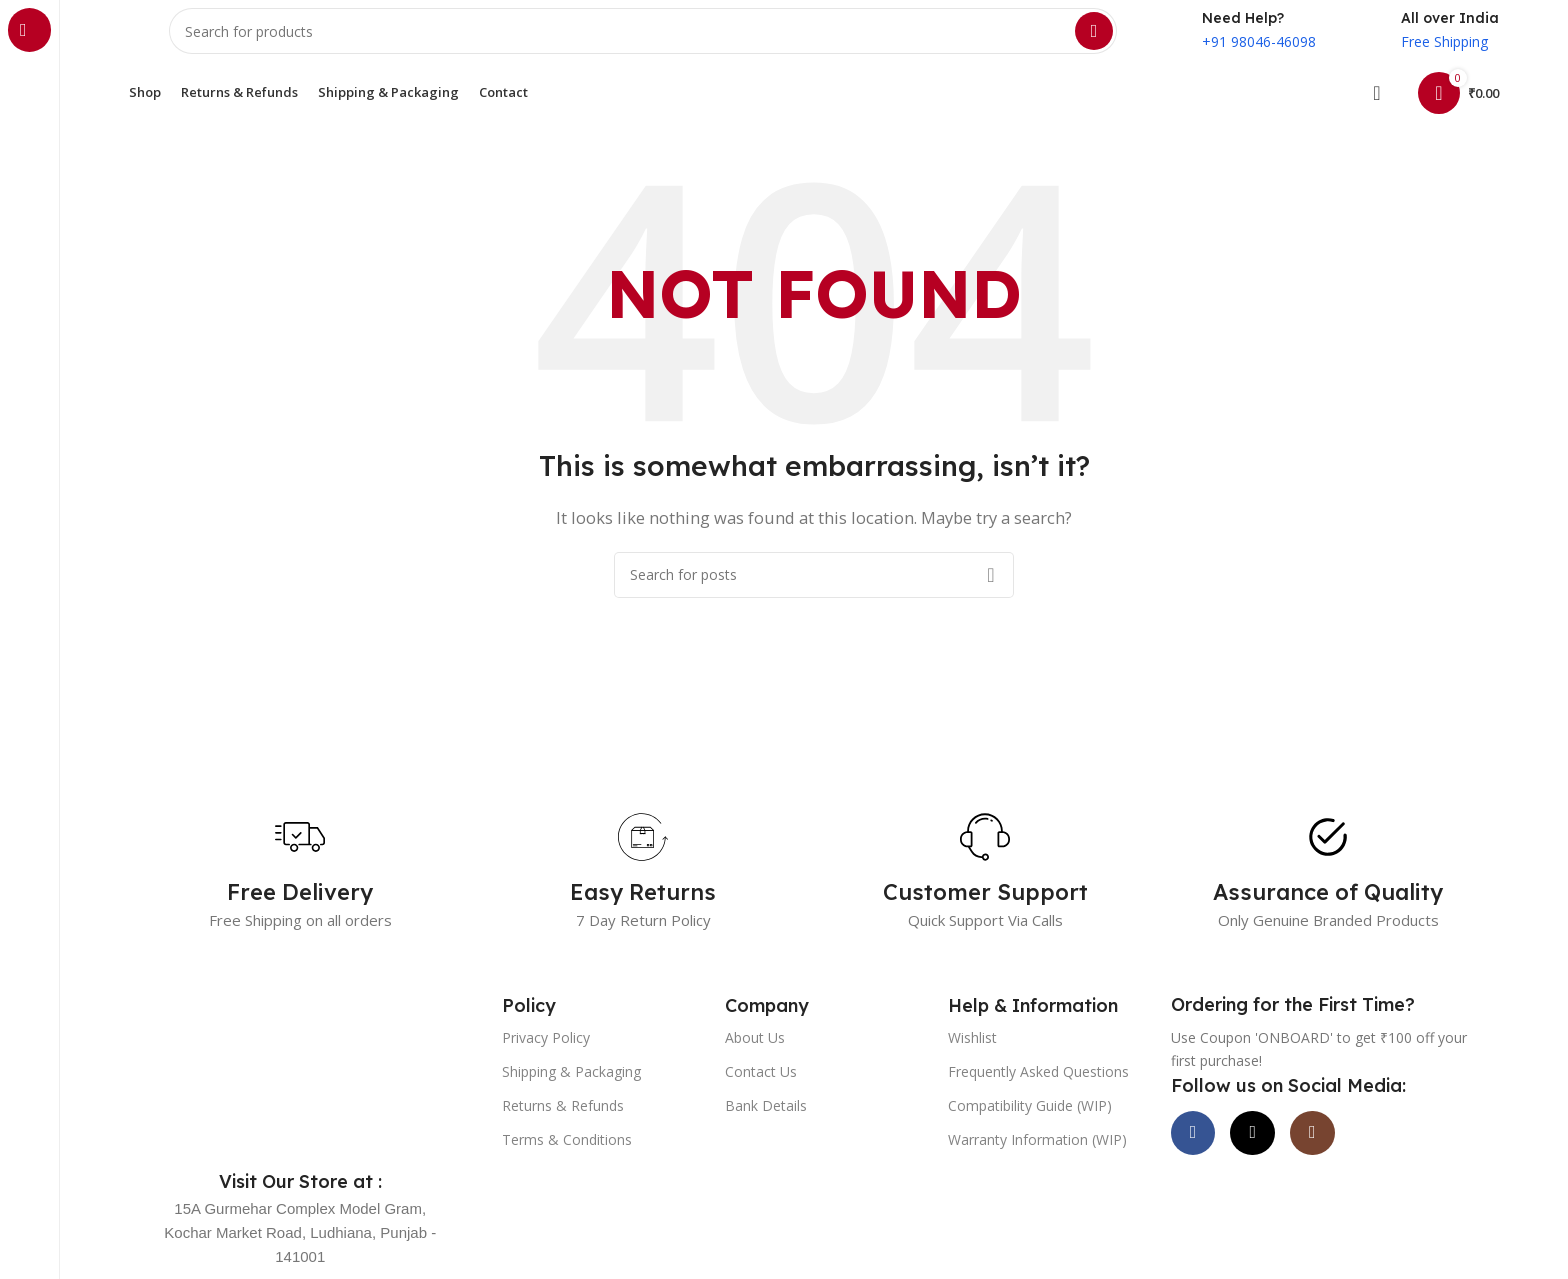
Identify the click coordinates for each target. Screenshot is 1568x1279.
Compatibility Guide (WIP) (1030, 1122)
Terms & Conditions (567, 1157)
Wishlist (972, 1054)
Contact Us (761, 1088)
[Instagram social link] (1351, 1158)
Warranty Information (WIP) (1037, 1157)
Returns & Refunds (563, 1122)
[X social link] (1276, 1158)
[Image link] (300, 1081)
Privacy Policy (546, 1054)
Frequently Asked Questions (1038, 1088)
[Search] (643, 40)
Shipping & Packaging (571, 1088)
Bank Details (766, 1122)
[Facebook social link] (1201, 1158)
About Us (755, 1054)
